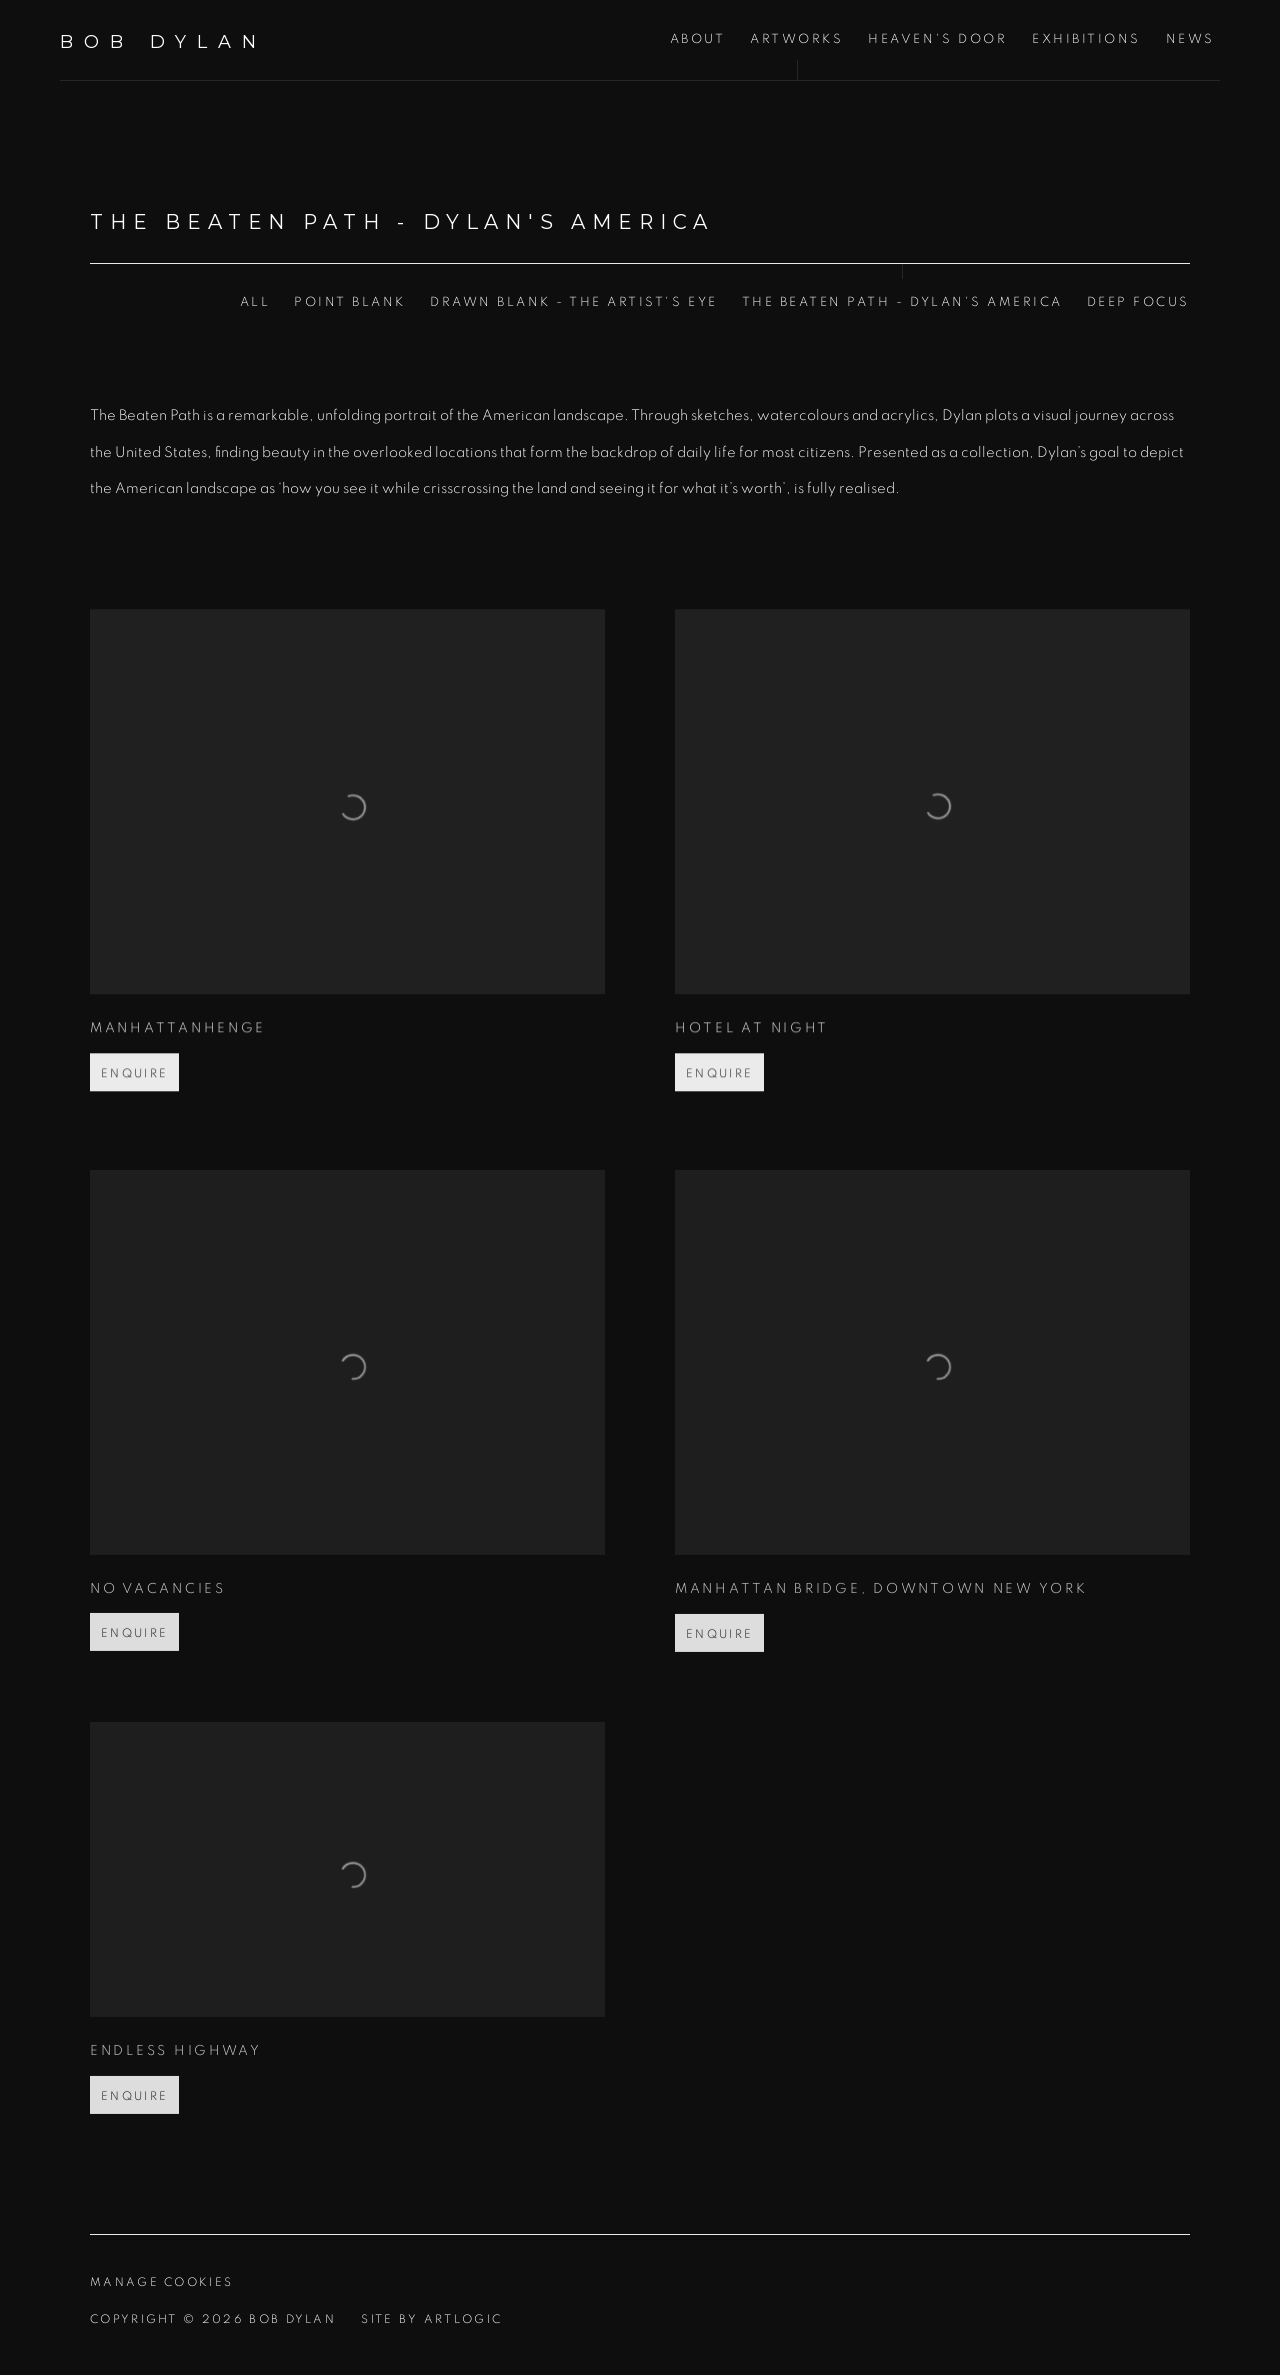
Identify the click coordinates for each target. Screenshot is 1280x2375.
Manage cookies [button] (161, 2282)
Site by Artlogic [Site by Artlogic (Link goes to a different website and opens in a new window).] (431, 2319)
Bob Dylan (163, 42)
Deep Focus (1138, 302)
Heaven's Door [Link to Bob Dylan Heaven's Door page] (937, 39)
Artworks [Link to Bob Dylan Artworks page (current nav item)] (796, 39)
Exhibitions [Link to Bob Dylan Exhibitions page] (1086, 39)
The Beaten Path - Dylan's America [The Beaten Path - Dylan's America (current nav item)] (902, 302)
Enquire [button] (134, 1102)
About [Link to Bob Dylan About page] (698, 39)
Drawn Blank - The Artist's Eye (574, 302)
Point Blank (350, 302)
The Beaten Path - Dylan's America (402, 222)
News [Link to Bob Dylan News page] (1190, 39)
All (255, 302)
